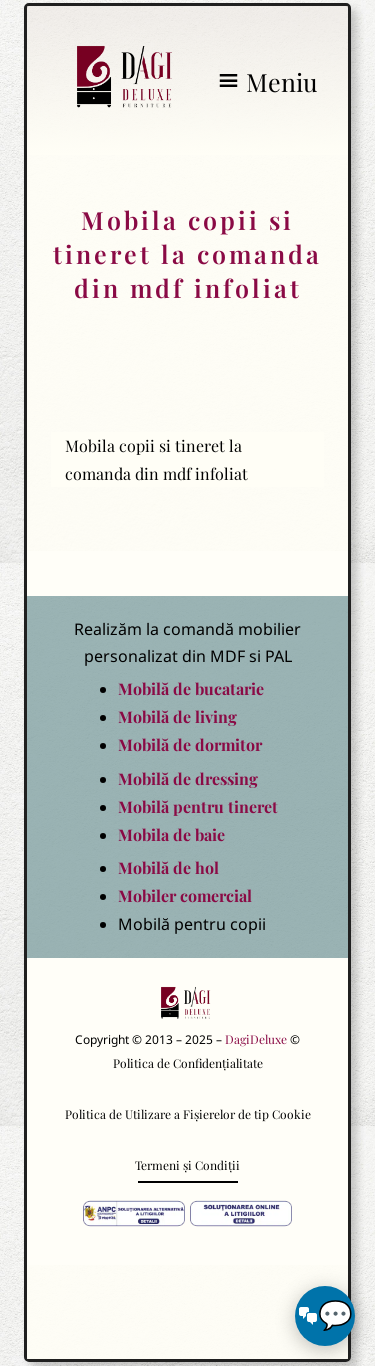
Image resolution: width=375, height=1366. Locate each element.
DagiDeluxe (256, 1039)
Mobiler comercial (185, 895)
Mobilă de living (177, 716)
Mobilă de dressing (188, 778)
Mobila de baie (171, 834)
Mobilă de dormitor (190, 744)
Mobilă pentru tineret (198, 806)
